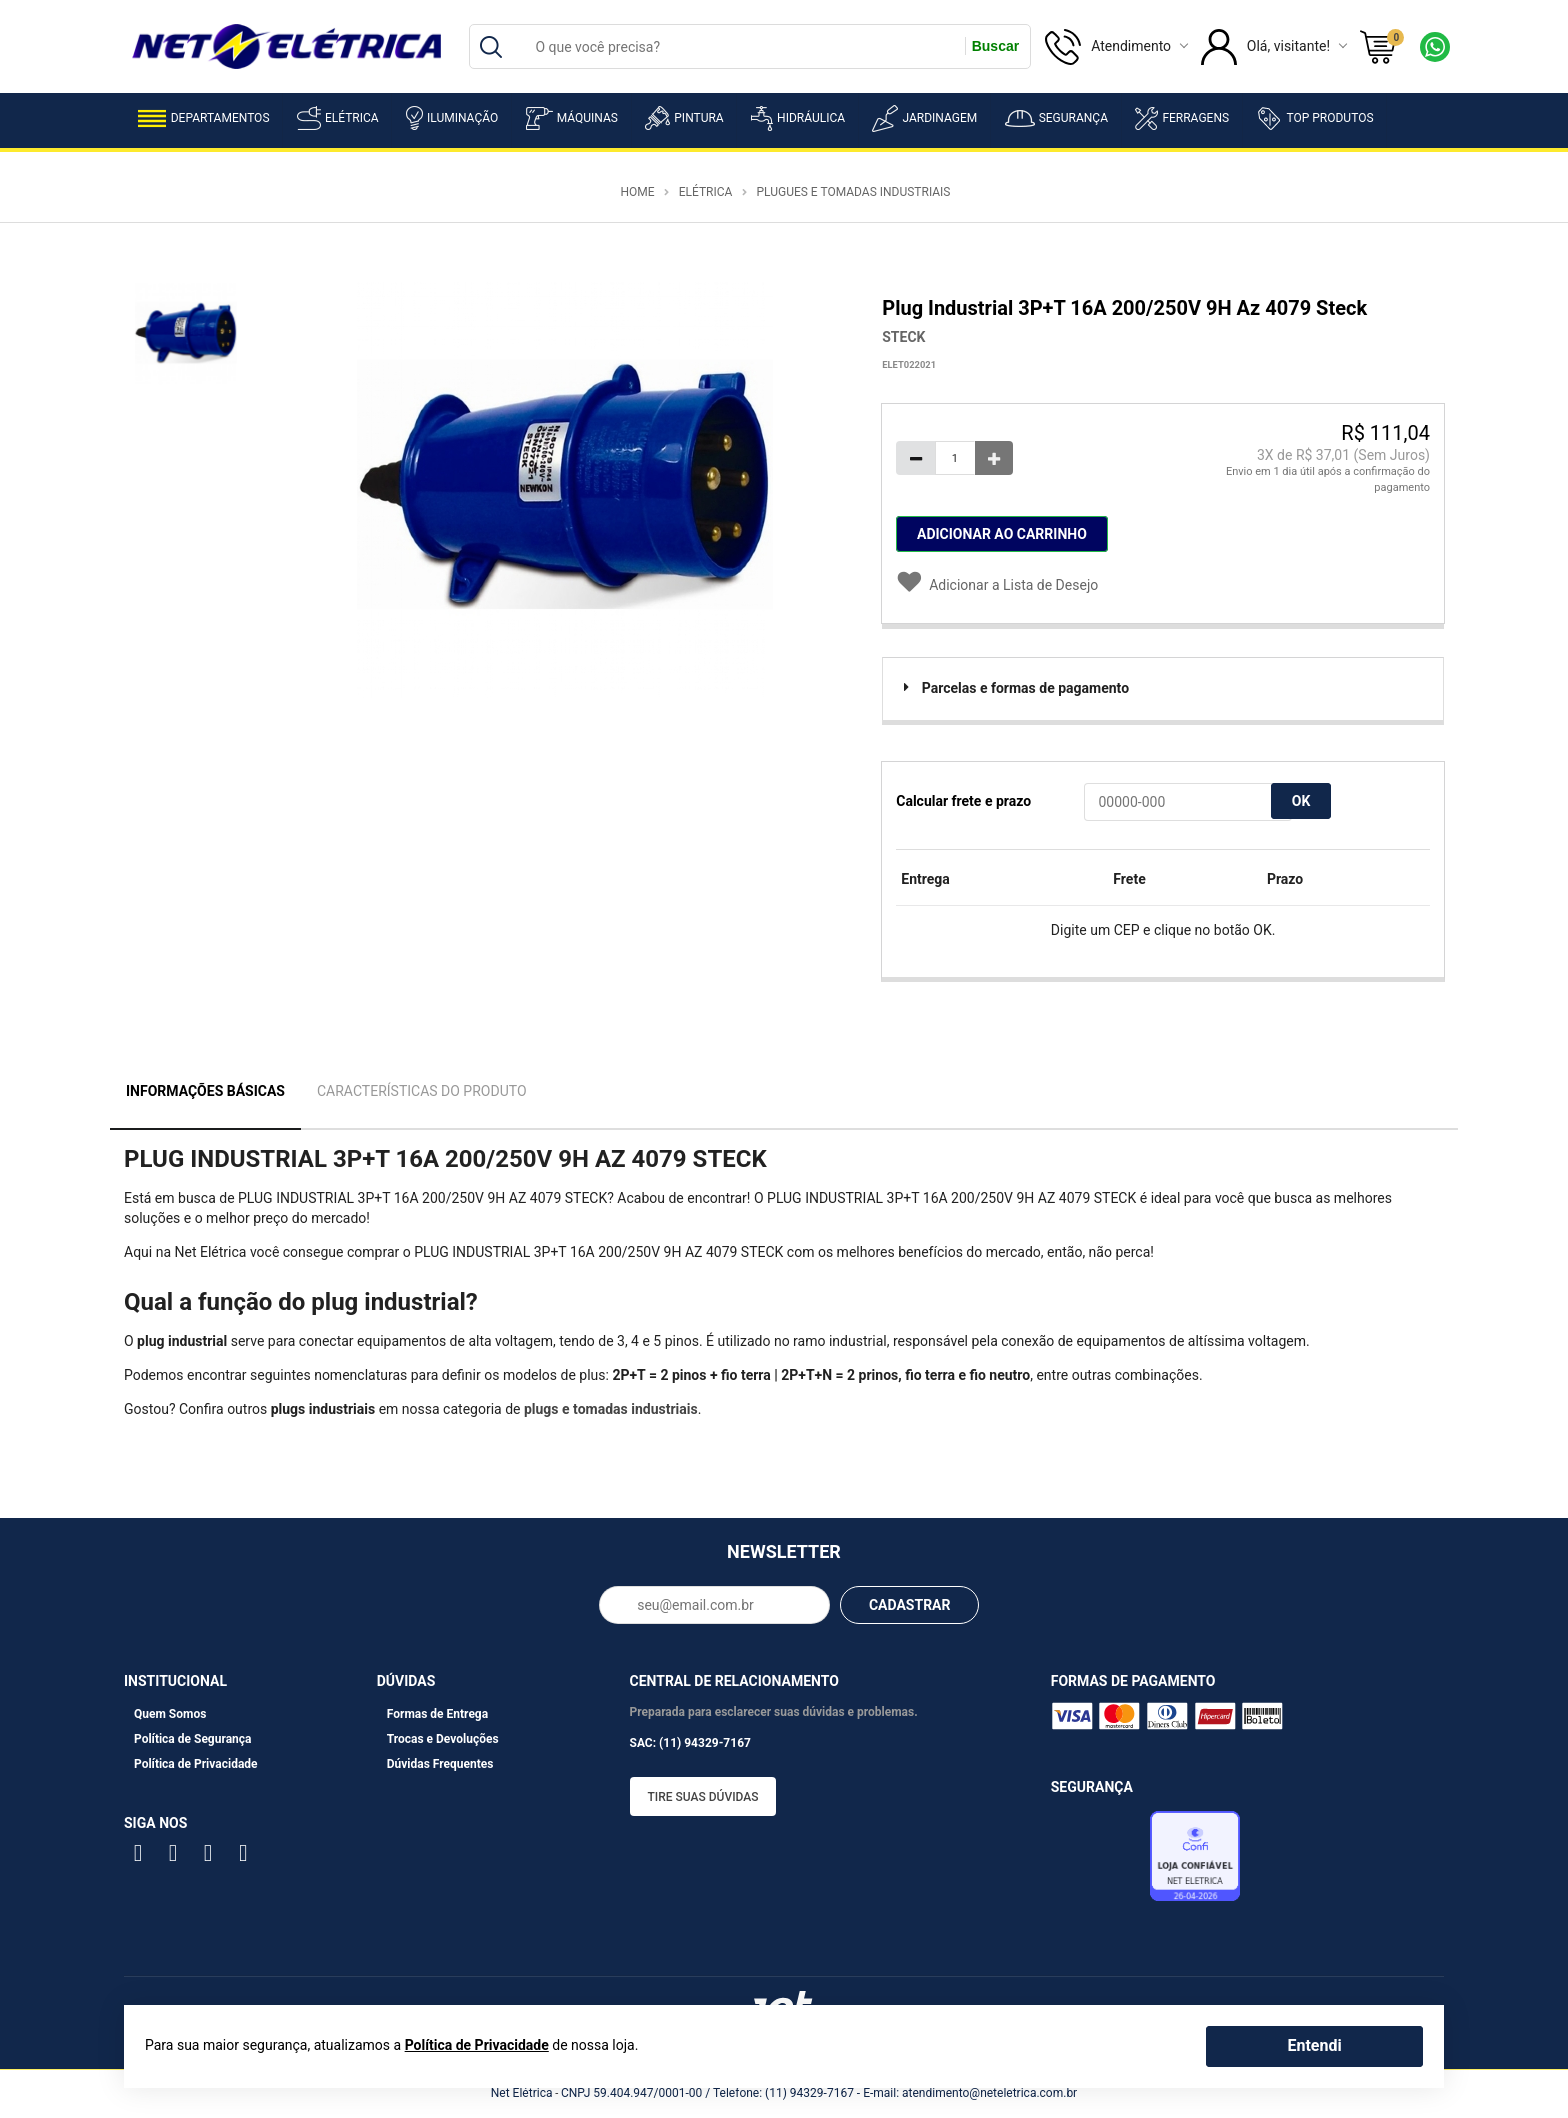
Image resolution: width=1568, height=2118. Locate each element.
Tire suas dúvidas (703, 1797)
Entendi (1314, 2045)
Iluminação (452, 118)
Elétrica (338, 118)
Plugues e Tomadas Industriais (853, 192)
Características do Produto (422, 1091)
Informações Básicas (205, 1091)
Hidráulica (798, 118)
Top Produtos (1314, 118)
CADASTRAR (910, 1605)
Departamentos (204, 118)
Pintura (684, 118)
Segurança (1056, 118)
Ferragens (1182, 118)
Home (637, 192)
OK (1301, 801)
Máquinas (572, 118)
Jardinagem (924, 118)
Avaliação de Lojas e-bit (1098, 1862)
